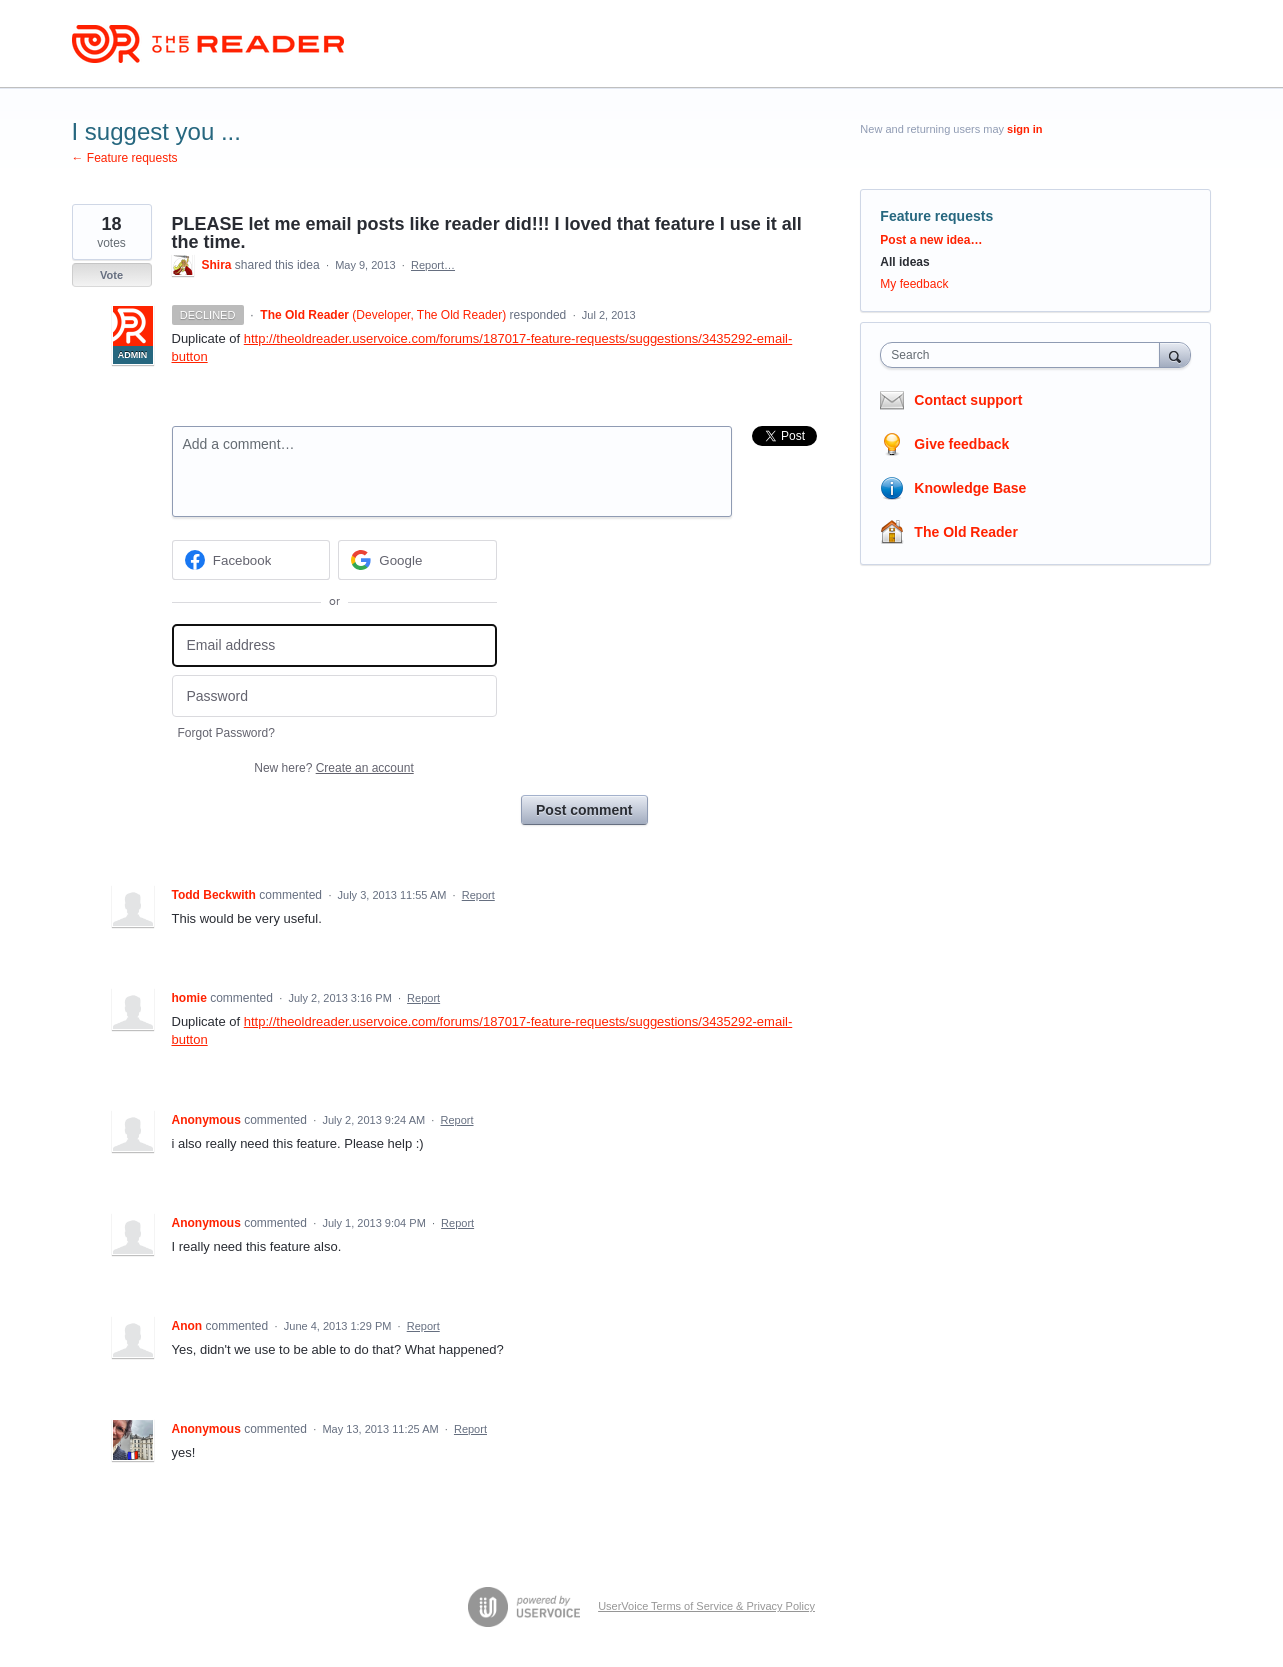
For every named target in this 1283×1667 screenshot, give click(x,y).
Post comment (584, 810)
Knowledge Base (970, 488)
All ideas (904, 262)
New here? (333, 768)
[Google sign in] (417, 560)
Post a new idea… (931, 240)
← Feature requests (125, 158)
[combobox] (1024, 355)
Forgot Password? (226, 733)
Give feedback (961, 444)
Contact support (968, 400)
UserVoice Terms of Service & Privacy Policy (706, 1606)
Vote (111, 275)
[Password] (334, 696)
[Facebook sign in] (251, 560)
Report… (433, 265)
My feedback (914, 284)
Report (478, 895)
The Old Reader (965, 532)
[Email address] (334, 645)
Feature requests (936, 216)
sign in (1024, 129)
